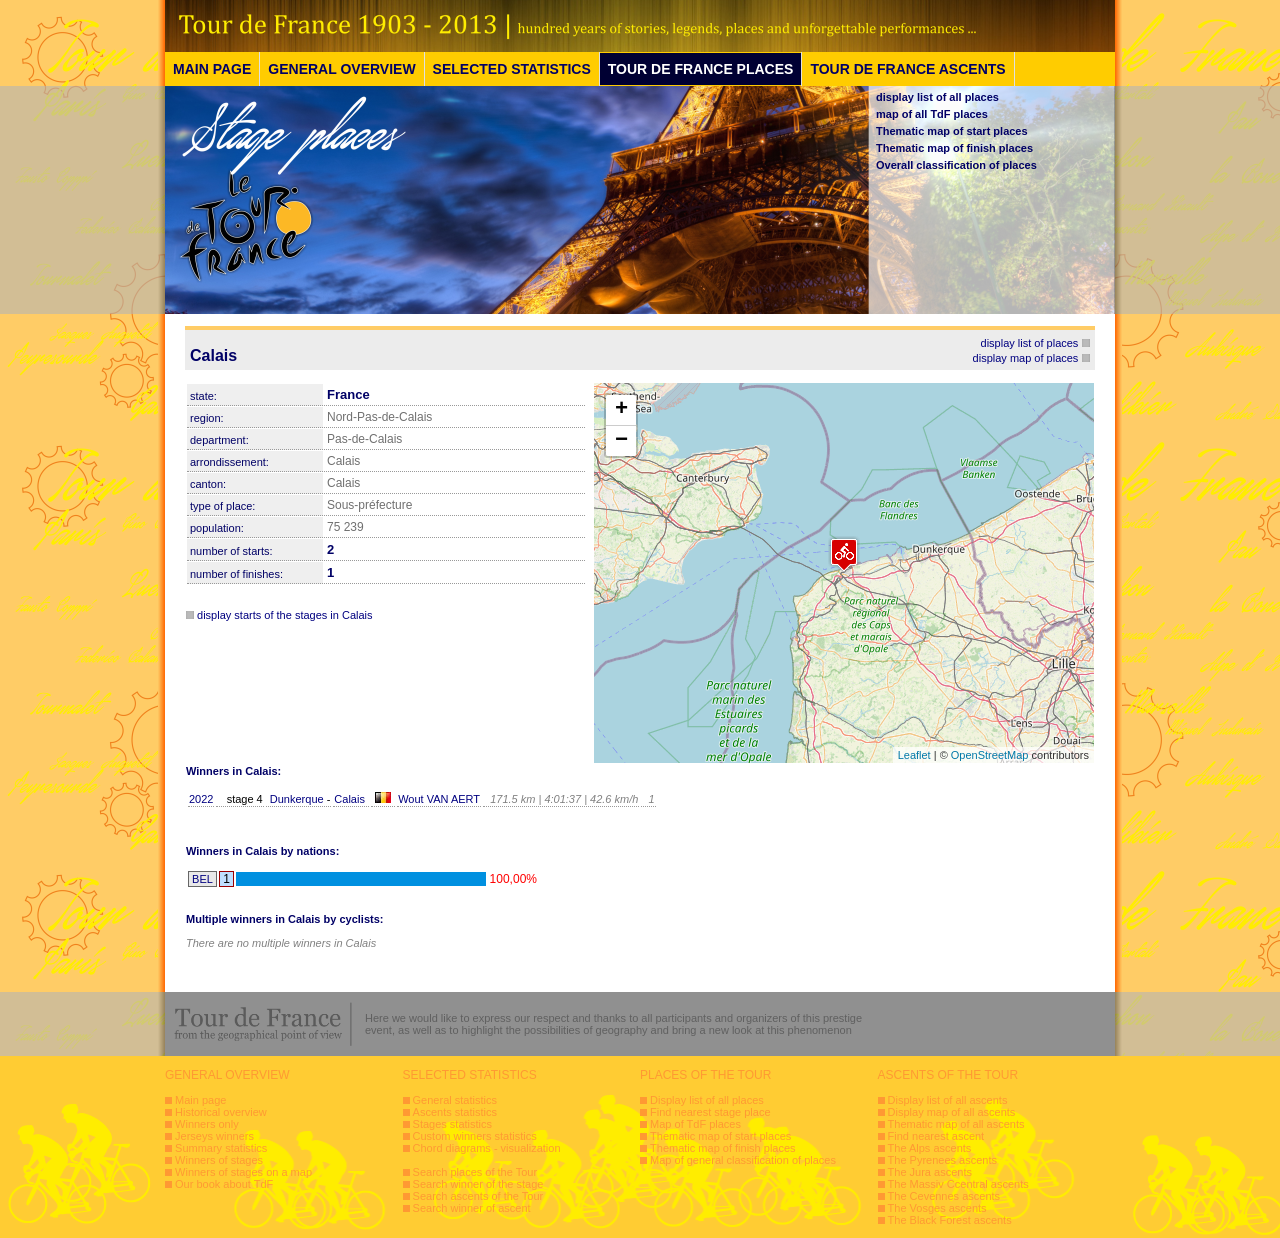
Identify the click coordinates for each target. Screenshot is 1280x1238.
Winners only (207, 1124)
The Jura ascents (930, 1172)
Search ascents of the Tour (478, 1196)
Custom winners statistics (475, 1136)
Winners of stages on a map (243, 1172)
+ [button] (621, 410)
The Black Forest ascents (950, 1220)
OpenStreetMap (990, 755)
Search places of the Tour (475, 1172)
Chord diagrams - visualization (487, 1148)
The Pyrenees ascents (942, 1160)
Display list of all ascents (948, 1100)
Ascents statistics (455, 1112)
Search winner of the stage (478, 1184)
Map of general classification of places (743, 1160)
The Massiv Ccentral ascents (958, 1184)
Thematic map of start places (952, 131)
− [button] (621, 441)
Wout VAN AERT (439, 799)
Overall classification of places (956, 165)
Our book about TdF (224, 1184)
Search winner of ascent (472, 1208)
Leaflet (914, 755)
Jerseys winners (214, 1136)
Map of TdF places (695, 1124)
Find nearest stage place (710, 1112)
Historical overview (221, 1112)
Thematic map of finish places (954, 148)
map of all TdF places (932, 114)
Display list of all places (707, 1100)
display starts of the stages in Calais (284, 615)
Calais (349, 799)
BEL (202, 879)
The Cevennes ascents (944, 1196)
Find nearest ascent (936, 1136)
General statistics (455, 1100)
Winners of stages (219, 1160)
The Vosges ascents (937, 1208)
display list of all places (937, 97)
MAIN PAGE (212, 69)
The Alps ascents (930, 1148)
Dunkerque (298, 799)
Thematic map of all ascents (956, 1124)
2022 (201, 799)
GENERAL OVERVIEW (341, 69)
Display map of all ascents (952, 1112)
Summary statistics (221, 1148)
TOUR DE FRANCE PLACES (701, 69)
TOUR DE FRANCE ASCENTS (907, 69)
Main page (200, 1100)
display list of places (1030, 343)
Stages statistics (452, 1124)
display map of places (1026, 358)
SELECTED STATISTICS (512, 69)
